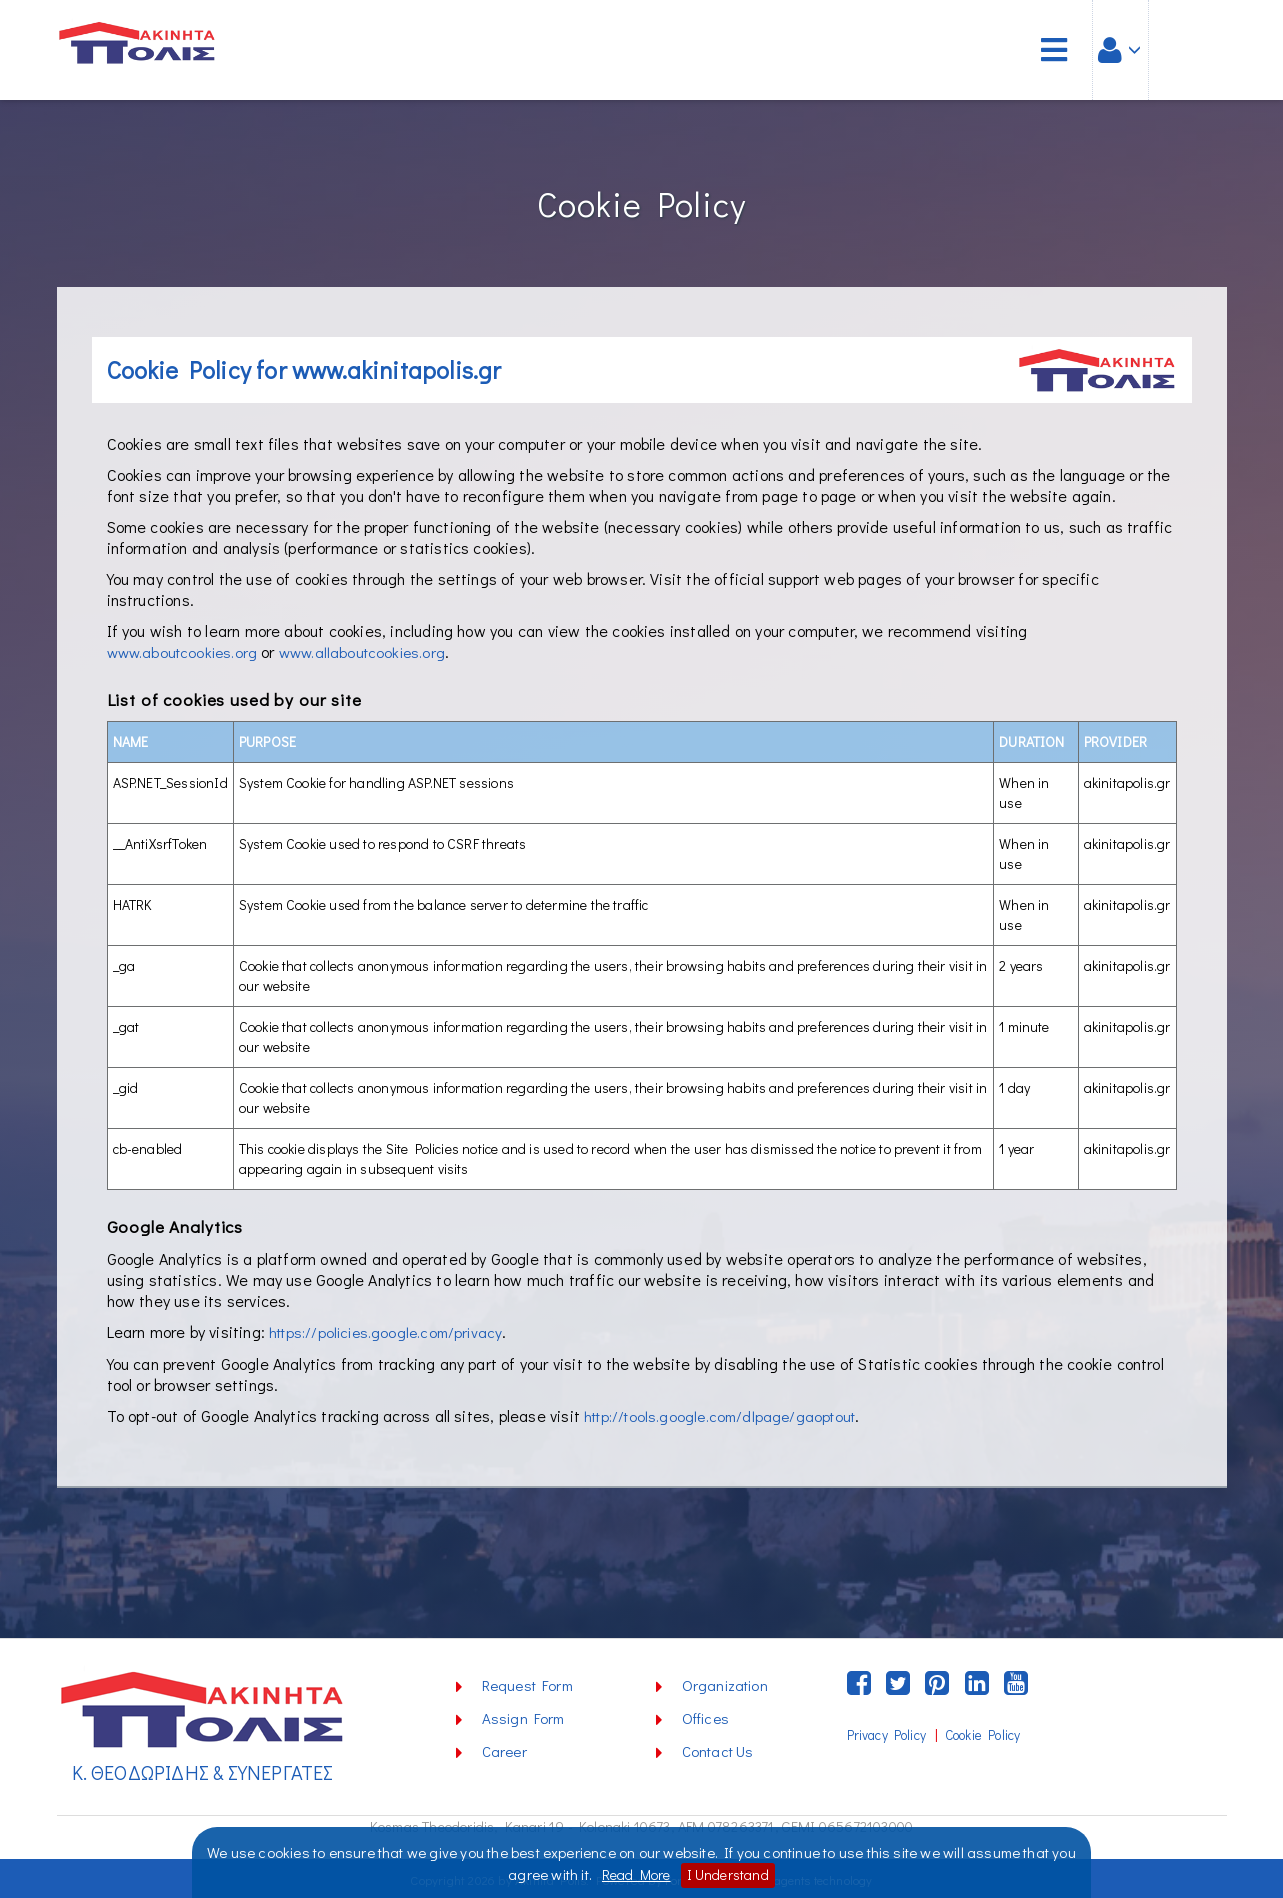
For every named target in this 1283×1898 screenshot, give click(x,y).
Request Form (527, 1683)
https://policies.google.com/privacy (393, 1330)
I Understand (730, 1875)
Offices (705, 1716)
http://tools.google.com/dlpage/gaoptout (728, 1413)
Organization (725, 1683)
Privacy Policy (887, 1733)
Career (504, 1749)
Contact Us (718, 1749)
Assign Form (523, 1716)
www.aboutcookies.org (187, 651)
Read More (633, 1875)
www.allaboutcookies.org (375, 651)
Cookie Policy (983, 1733)
